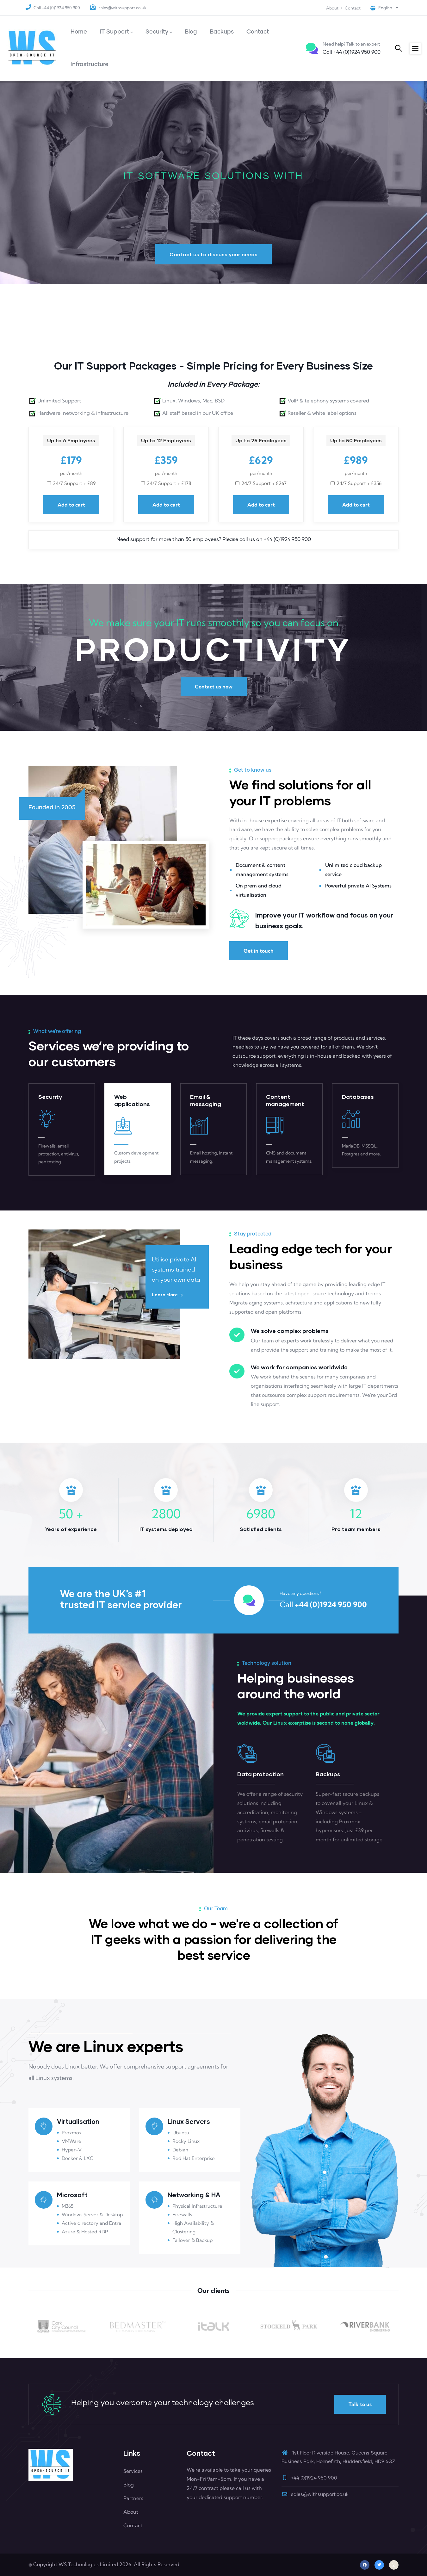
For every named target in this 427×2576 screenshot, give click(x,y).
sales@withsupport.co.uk (122, 7)
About (332, 7)
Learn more (165, 1294)
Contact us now (213, 686)
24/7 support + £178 (169, 483)
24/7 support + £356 (359, 483)
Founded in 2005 (52, 808)
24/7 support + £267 (264, 483)
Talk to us (360, 2404)
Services (133, 2471)
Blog (128, 2484)
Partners (133, 2498)
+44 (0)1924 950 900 (352, 52)
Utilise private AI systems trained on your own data (176, 1270)
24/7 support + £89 (74, 483)
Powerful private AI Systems (358, 885)
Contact (353, 7)
